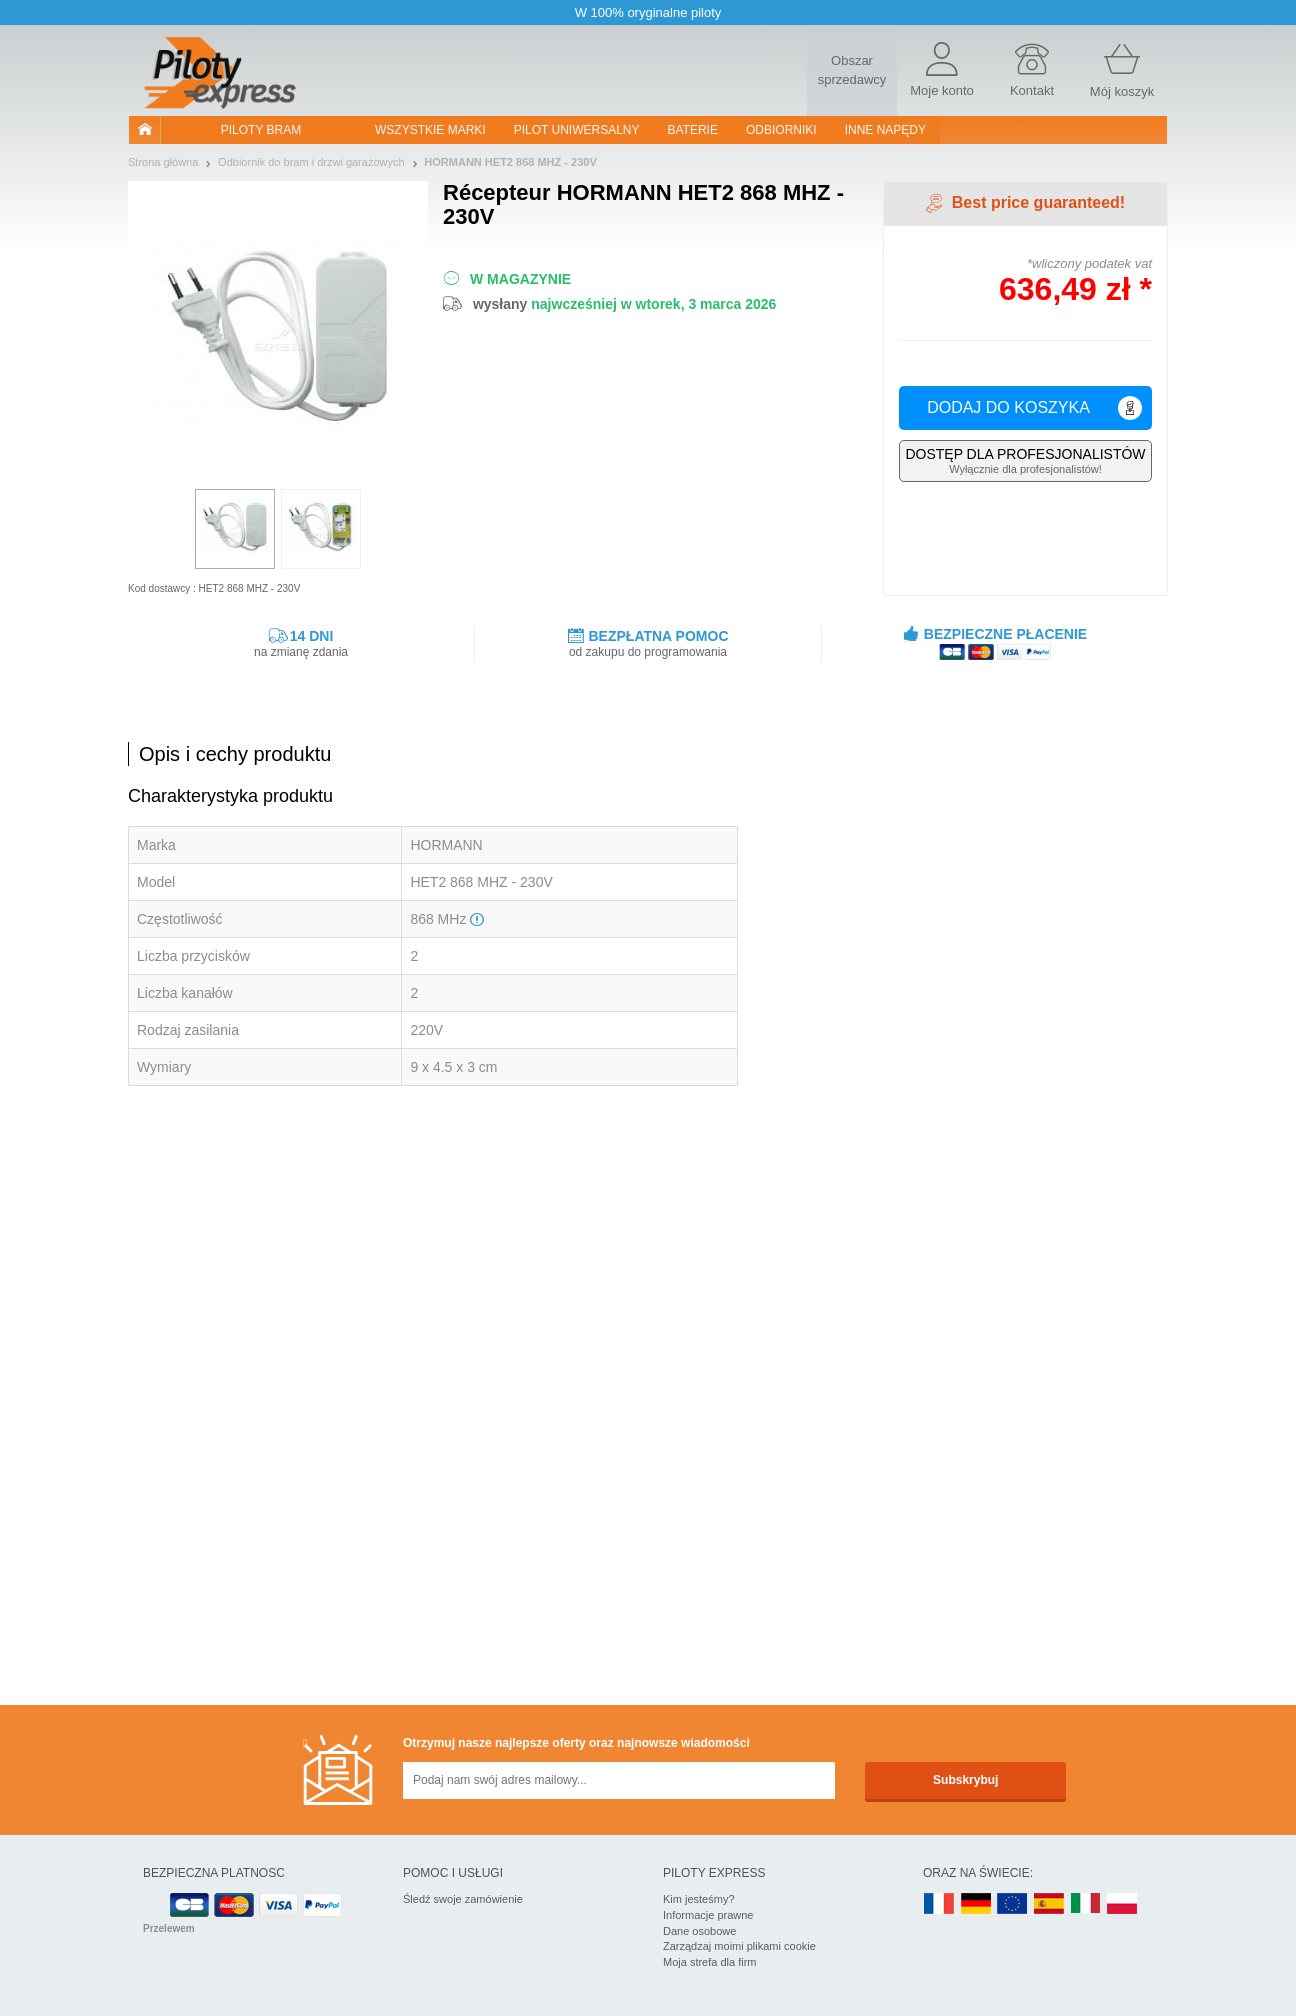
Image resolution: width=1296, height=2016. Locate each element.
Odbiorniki (781, 130)
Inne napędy (885, 130)
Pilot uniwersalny (577, 130)
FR (939, 1904)
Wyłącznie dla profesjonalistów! (1025, 460)
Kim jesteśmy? (699, 1899)
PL (1123, 1904)
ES (1049, 1904)
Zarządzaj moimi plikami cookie (739, 1946)
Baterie (693, 130)
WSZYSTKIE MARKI (430, 130)
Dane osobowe (699, 1931)
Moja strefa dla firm (710, 1962)
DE (976, 1904)
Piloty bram (261, 130)
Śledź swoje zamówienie (463, 1899)
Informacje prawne (708, 1915)
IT (1086, 1904)
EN (1013, 1904)
